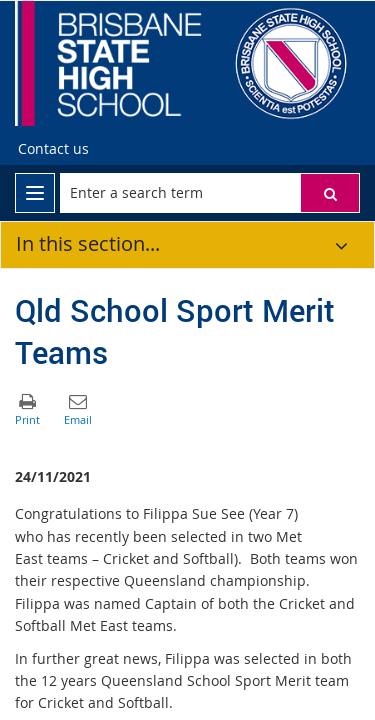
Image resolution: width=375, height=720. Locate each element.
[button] (330, 193)
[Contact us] (53, 149)
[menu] (35, 193)
